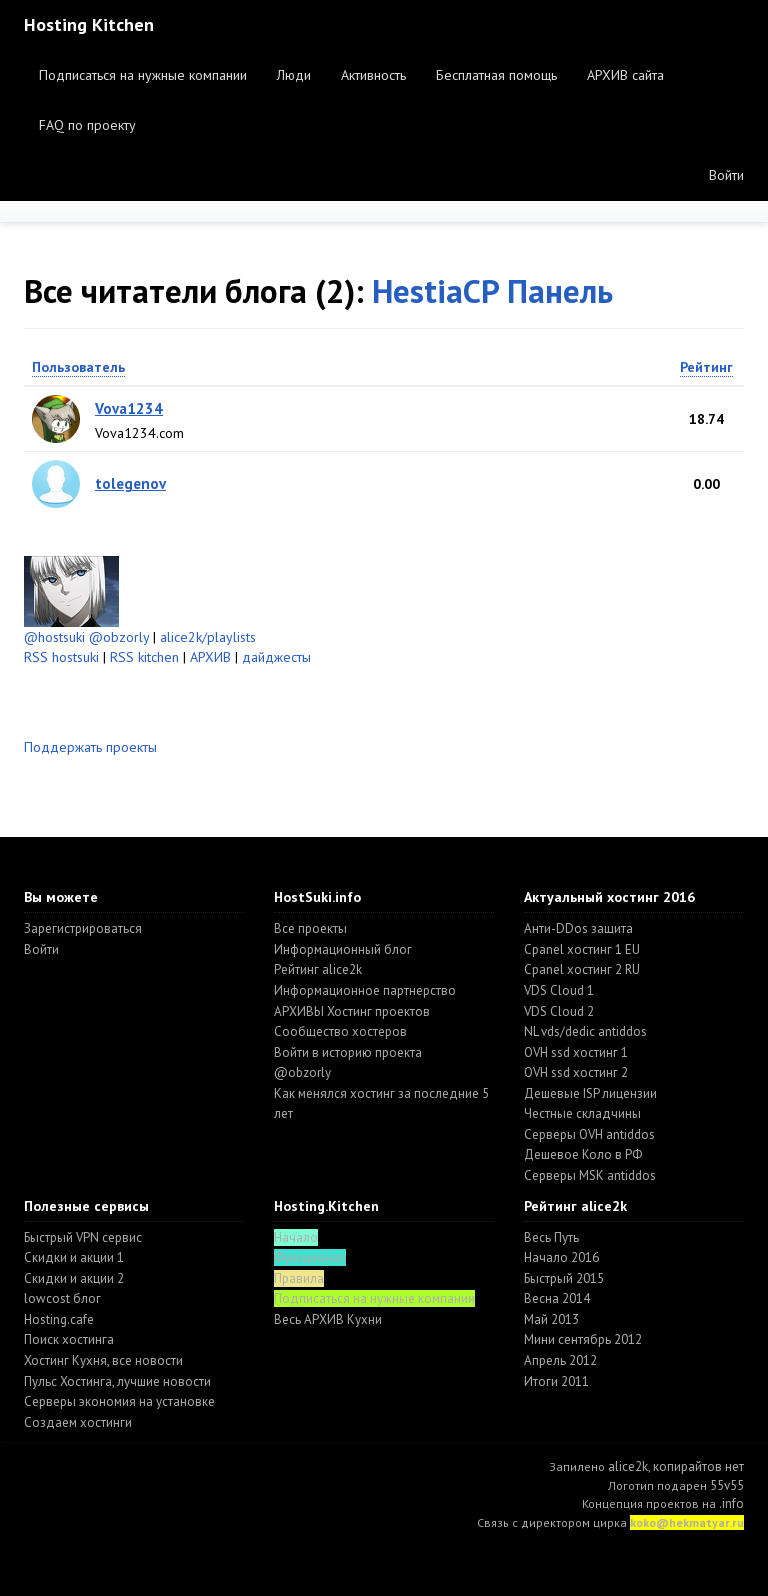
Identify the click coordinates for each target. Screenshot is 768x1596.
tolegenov (130, 483)
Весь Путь (551, 1237)
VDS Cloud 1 (559, 990)
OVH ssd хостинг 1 (576, 1052)
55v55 (727, 1485)
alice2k (628, 1466)
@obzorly (119, 637)
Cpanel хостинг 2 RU (582, 969)
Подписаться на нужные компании (143, 75)
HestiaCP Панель (492, 290)
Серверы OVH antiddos (589, 1134)
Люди (294, 75)
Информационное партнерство (365, 990)
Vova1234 (129, 408)
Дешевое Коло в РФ (583, 1154)
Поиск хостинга (69, 1339)
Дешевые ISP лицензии (590, 1093)
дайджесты (276, 657)
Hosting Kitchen (89, 24)
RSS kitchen (144, 657)
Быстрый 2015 (564, 1278)
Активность (373, 75)
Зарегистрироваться (83, 928)
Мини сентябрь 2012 (583, 1339)
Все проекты (310, 928)
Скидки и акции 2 (74, 1278)
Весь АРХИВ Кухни (328, 1319)
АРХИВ (210, 657)
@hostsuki (54, 637)
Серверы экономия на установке (119, 1401)
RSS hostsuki (61, 657)
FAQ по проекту (87, 125)
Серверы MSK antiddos (590, 1175)
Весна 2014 (557, 1298)
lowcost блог (62, 1298)
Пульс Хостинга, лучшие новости (117, 1381)
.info (731, 1503)
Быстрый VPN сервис (83, 1237)
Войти (726, 175)
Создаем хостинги (78, 1422)
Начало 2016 (561, 1257)
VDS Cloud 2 (559, 1011)
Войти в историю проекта (348, 1052)
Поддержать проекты (90, 747)
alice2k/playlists (208, 637)
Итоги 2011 (556, 1381)
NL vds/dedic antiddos (585, 1031)
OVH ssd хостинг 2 (576, 1072)
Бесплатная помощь (496, 75)
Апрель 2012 (560, 1360)
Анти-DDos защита (578, 928)
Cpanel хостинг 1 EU (582, 949)
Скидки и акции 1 (74, 1257)
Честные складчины (582, 1113)
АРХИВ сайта (625, 75)
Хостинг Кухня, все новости (103, 1360)
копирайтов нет (698, 1466)
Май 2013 (551, 1319)
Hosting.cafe (59, 1319)
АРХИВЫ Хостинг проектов (352, 1011)
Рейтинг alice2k (318, 969)
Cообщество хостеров (340, 1031)
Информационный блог (343, 949)
